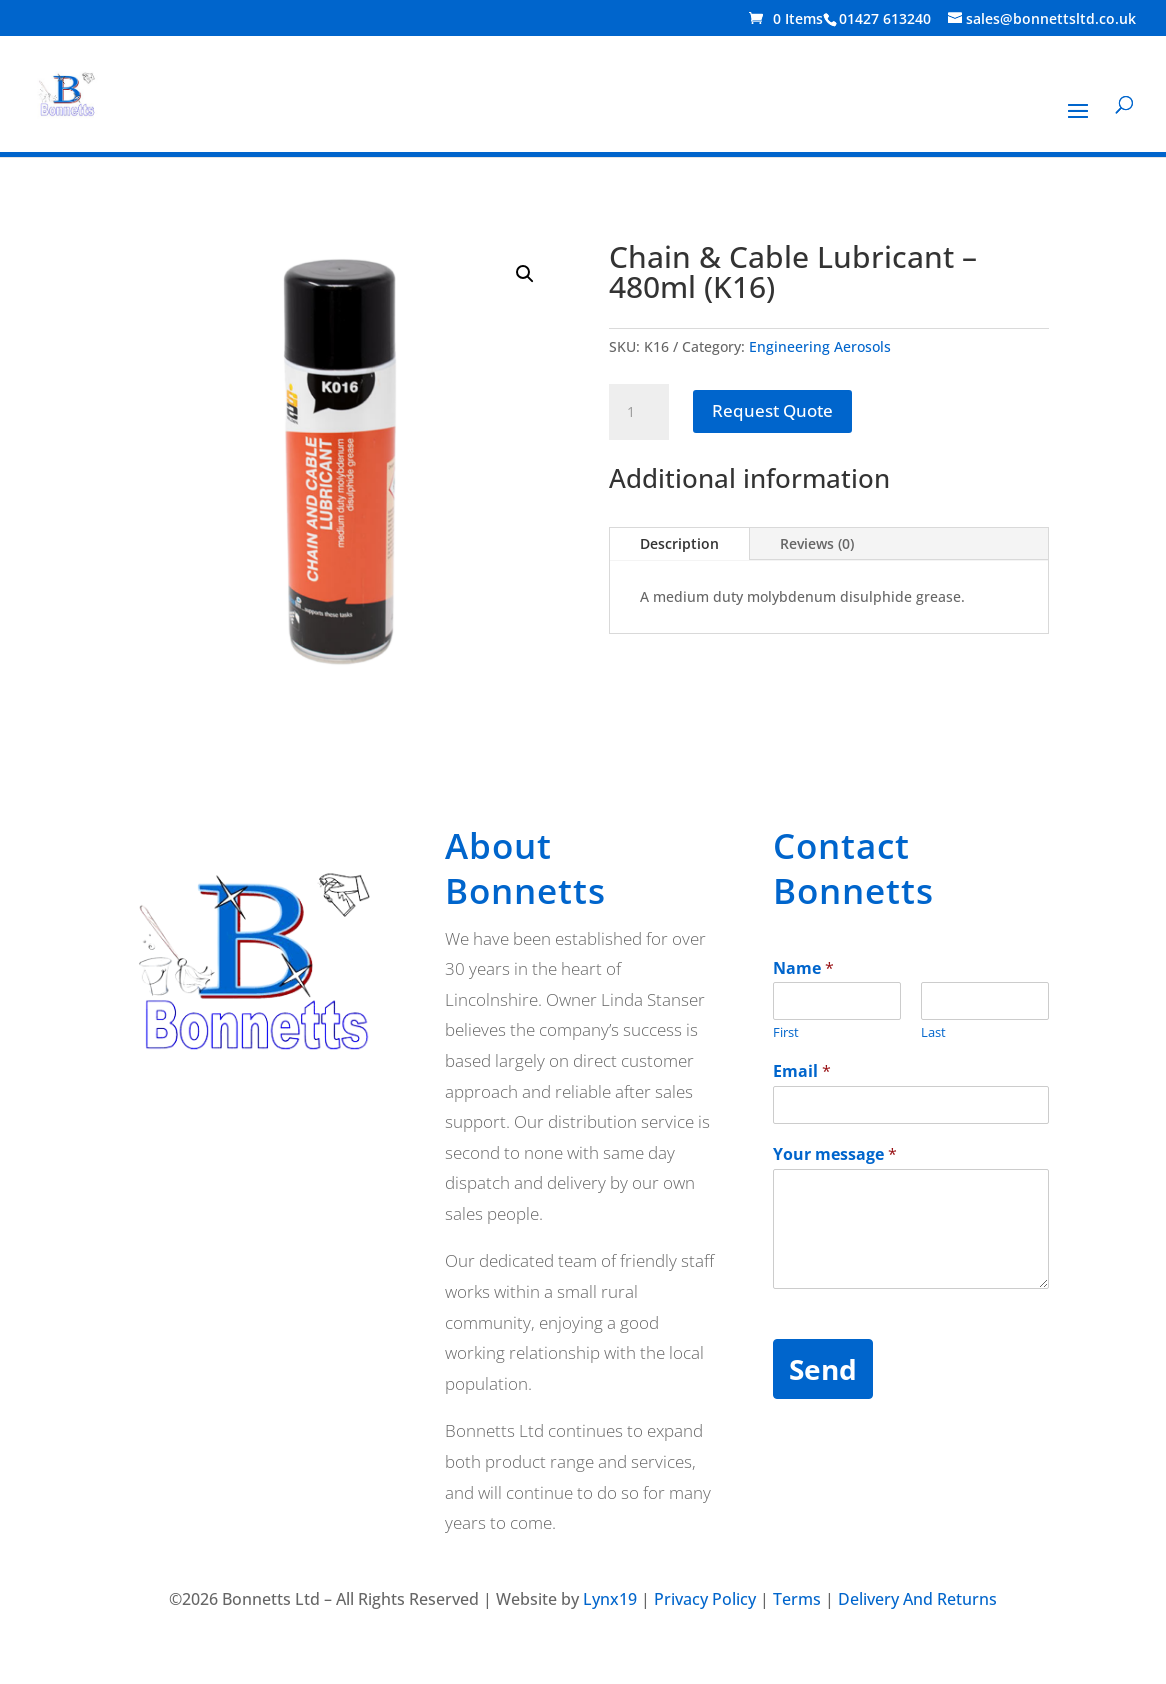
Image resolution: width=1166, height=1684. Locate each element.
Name (803, 968)
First (786, 1032)
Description (679, 543)
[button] (525, 274)
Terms (797, 1599)
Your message (835, 1154)
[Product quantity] (639, 412)
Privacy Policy (705, 1599)
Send (823, 1369)
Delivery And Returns (917, 1599)
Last (933, 1032)
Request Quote (772, 410)
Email (802, 1071)
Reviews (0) (817, 543)
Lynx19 (610, 1599)
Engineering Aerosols (820, 346)
